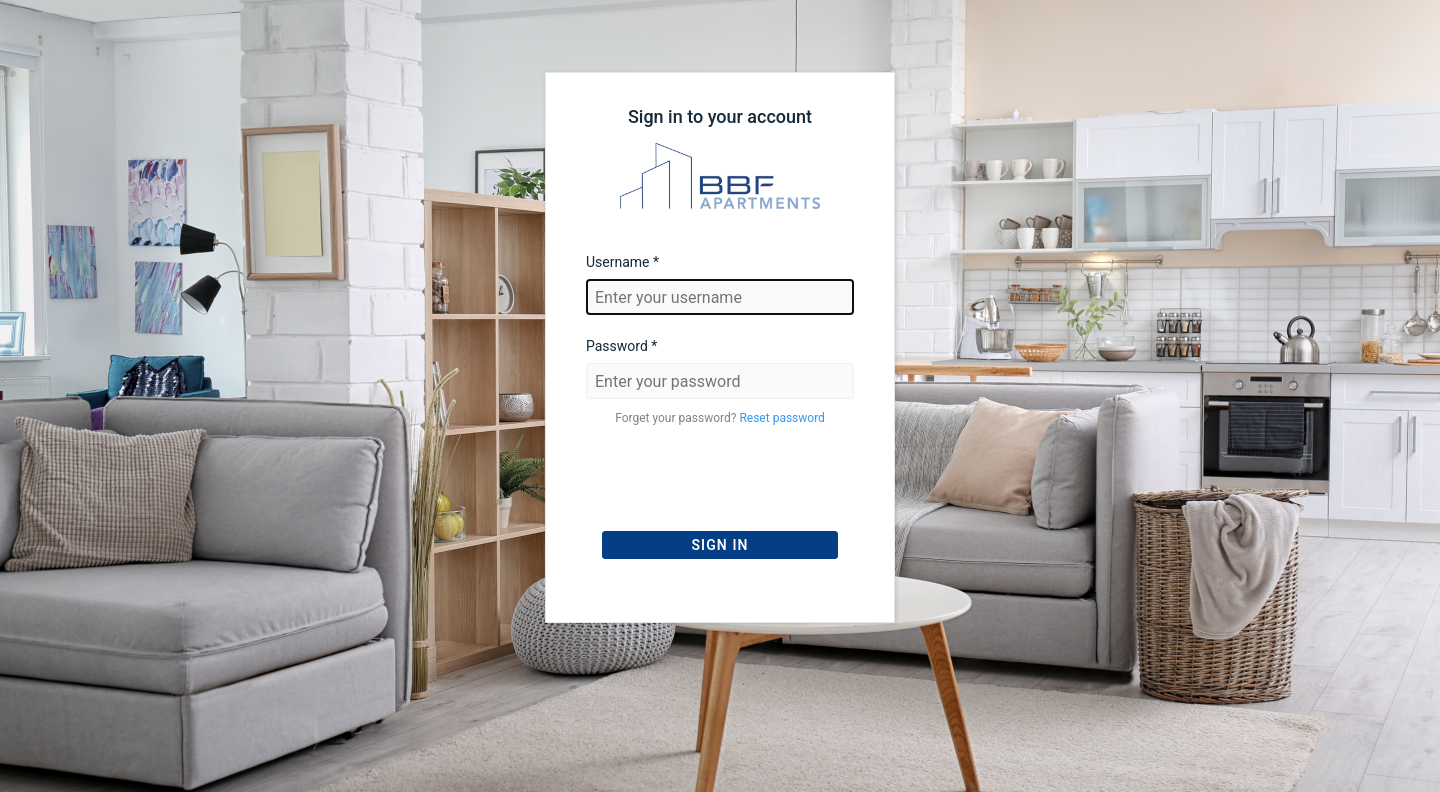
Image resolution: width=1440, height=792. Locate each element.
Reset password (781, 418)
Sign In (719, 545)
